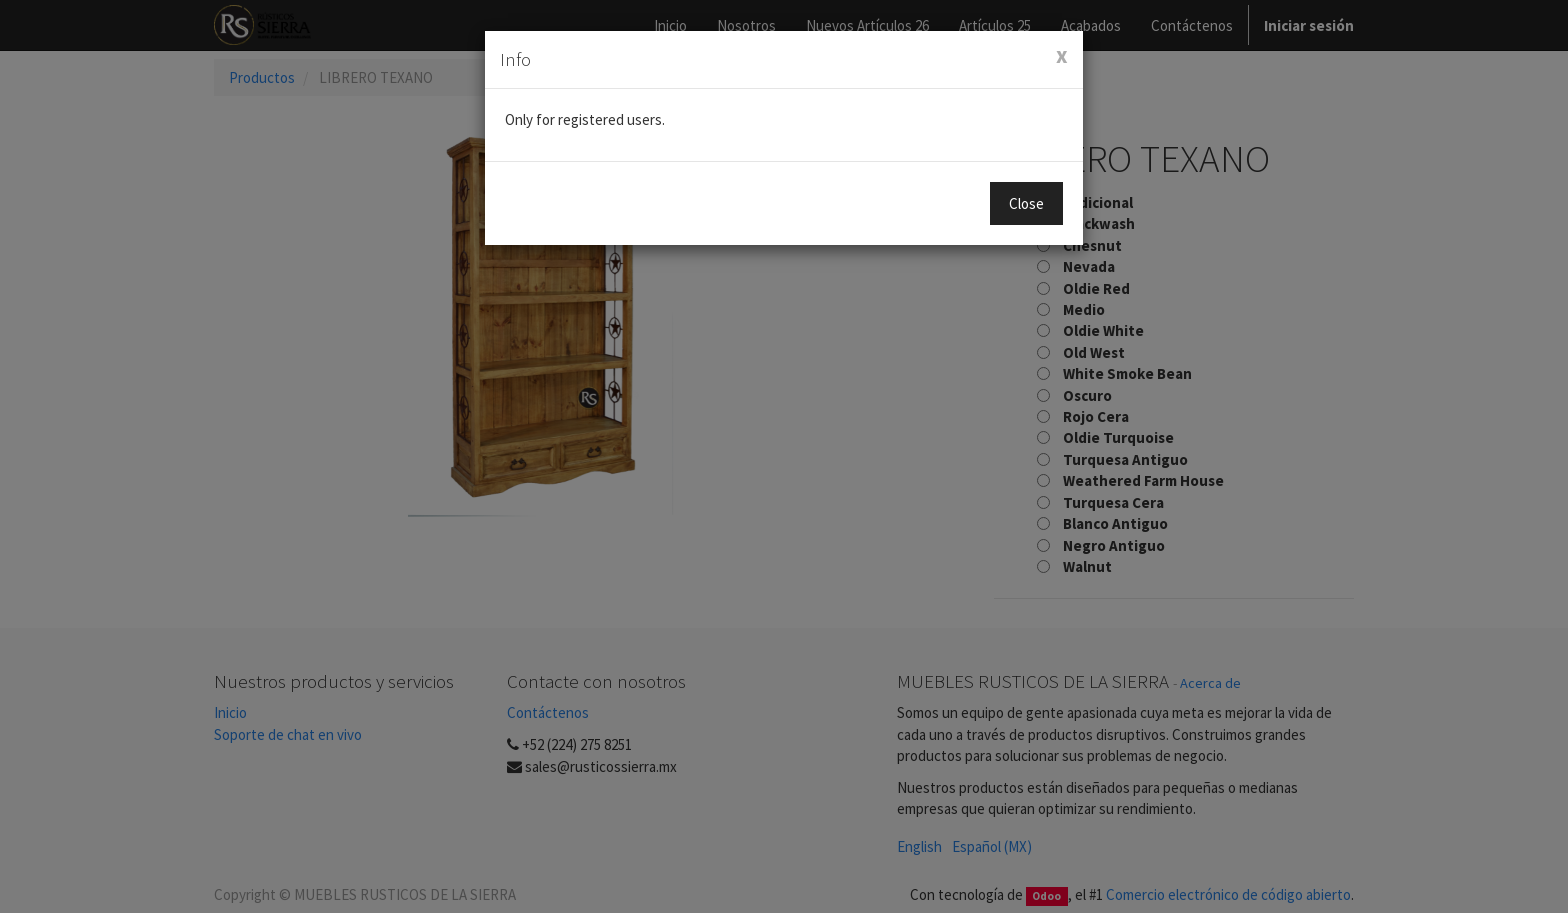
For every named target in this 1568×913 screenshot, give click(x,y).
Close (1026, 203)
